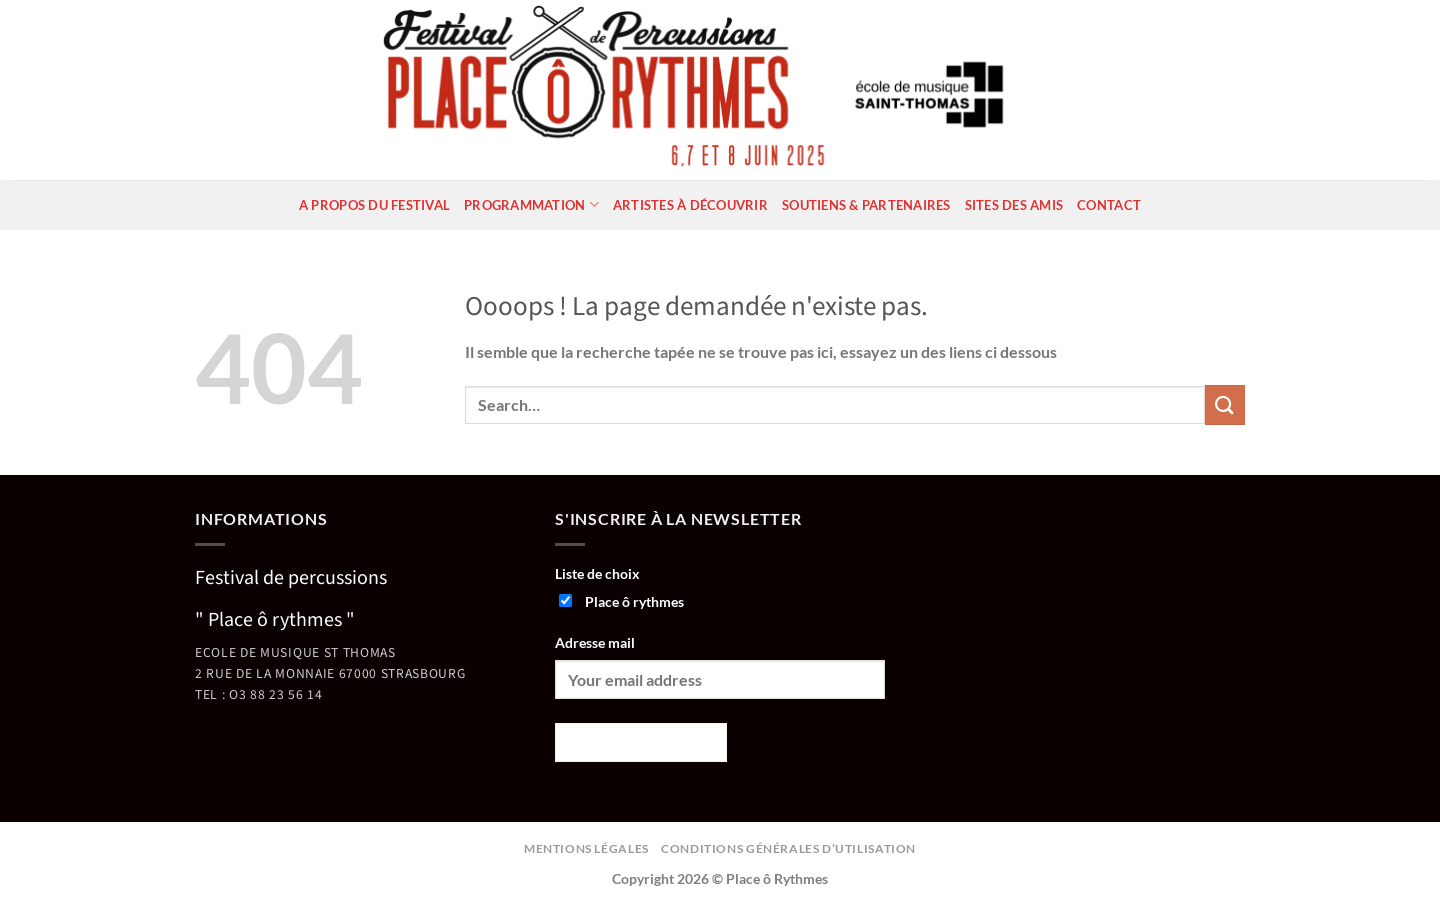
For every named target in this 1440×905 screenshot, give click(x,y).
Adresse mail (595, 642)
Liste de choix (597, 573)
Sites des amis (1014, 205)
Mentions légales (586, 848)
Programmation (531, 204)
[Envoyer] (1225, 404)
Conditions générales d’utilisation (788, 848)
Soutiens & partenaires (866, 205)
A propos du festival (374, 205)
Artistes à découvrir (690, 205)
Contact (1109, 205)
